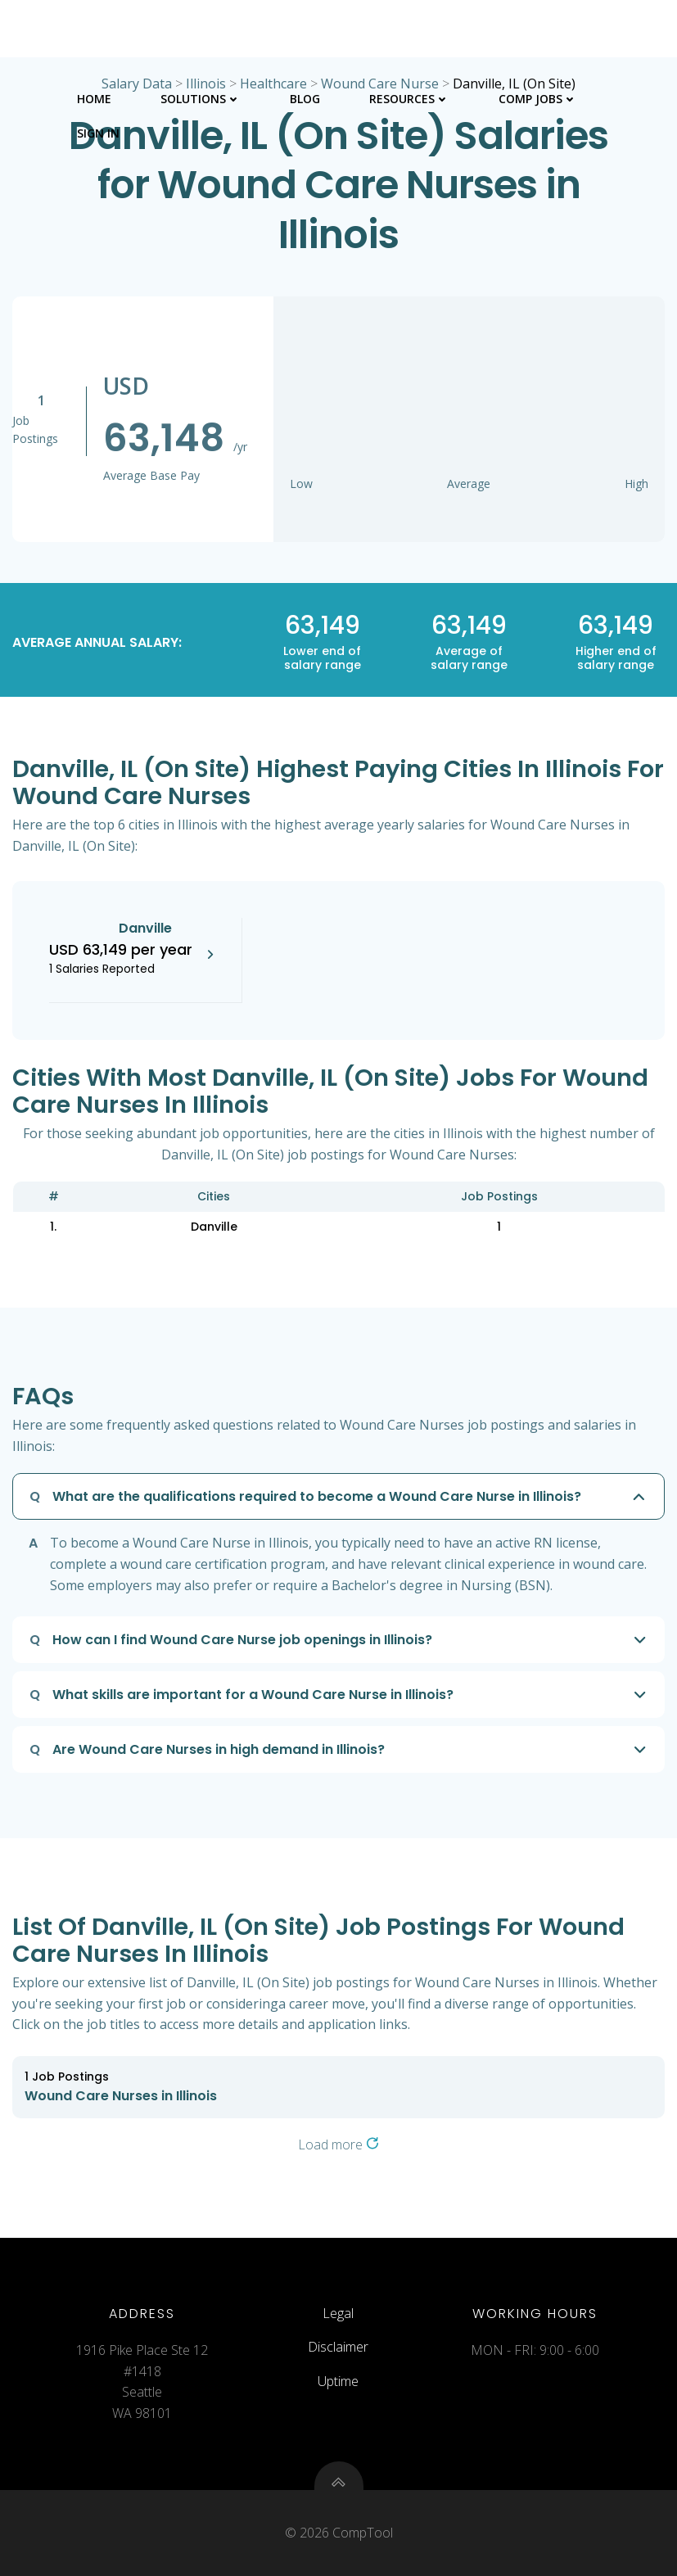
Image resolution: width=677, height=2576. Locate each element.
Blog (305, 98)
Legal (338, 2313)
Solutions (200, 98)
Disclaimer (338, 2347)
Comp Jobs (538, 98)
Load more (338, 2144)
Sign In (98, 133)
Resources (409, 98)
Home (94, 98)
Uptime (338, 2381)
